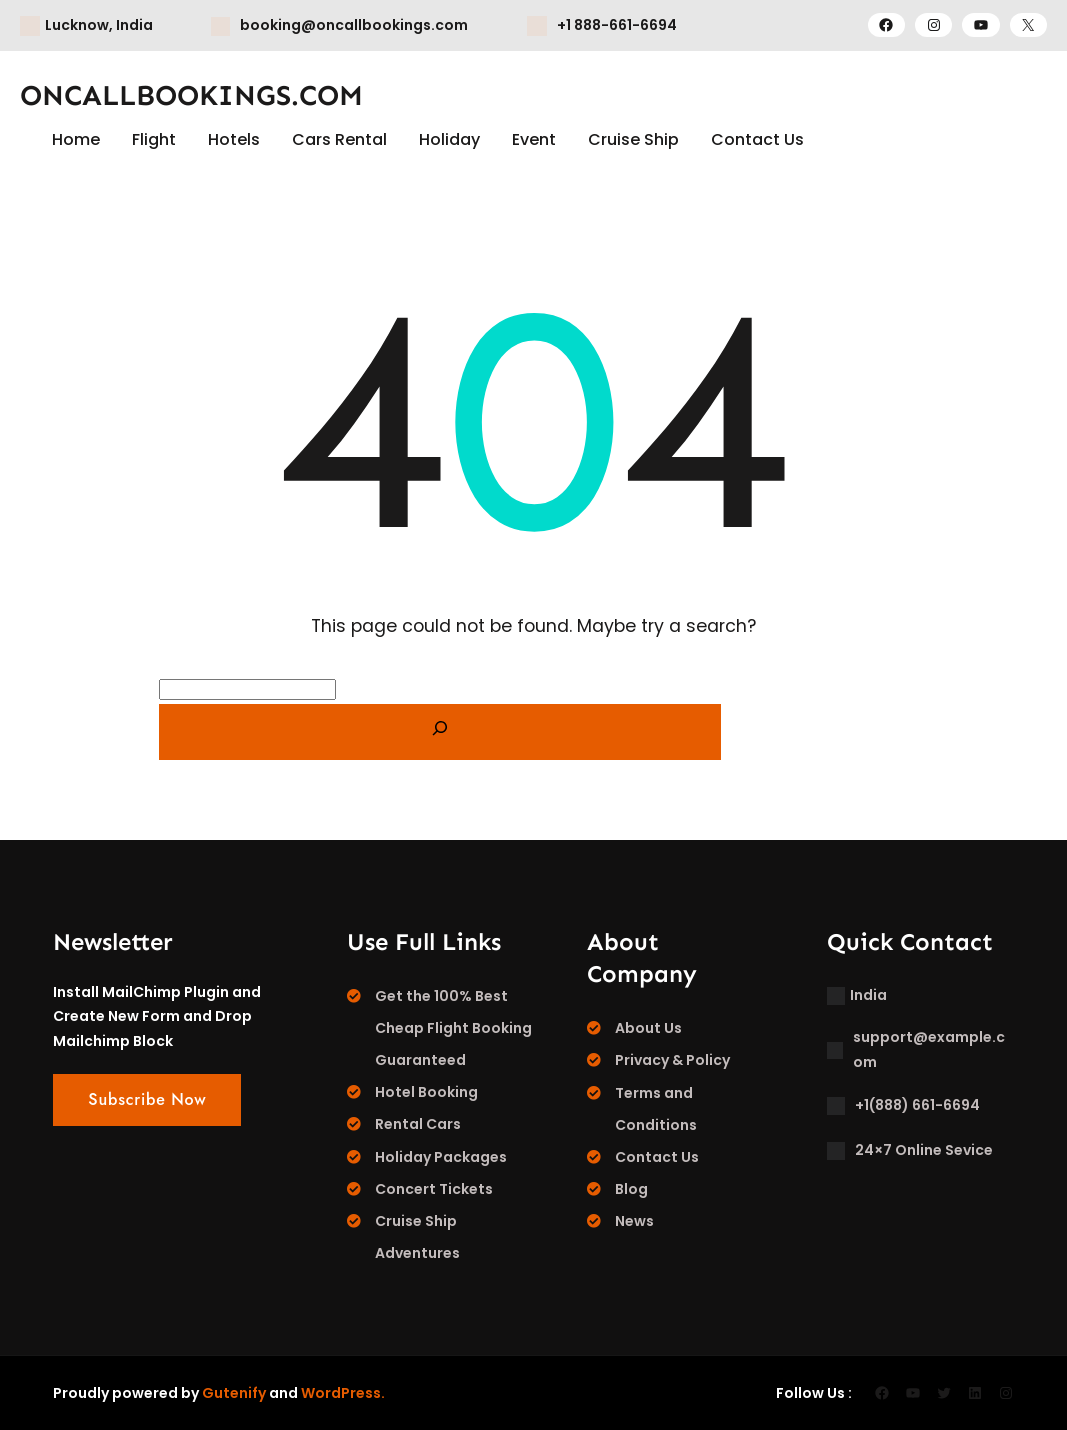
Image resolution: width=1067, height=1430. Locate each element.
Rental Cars (418, 1124)
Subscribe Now (147, 1099)
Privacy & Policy (672, 1060)
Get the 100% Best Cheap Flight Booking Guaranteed (453, 1028)
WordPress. (343, 1393)
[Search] (440, 732)
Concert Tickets (434, 1189)
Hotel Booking (426, 1092)
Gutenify (234, 1393)
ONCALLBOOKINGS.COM (191, 95)
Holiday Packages (441, 1157)
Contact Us (657, 1157)
